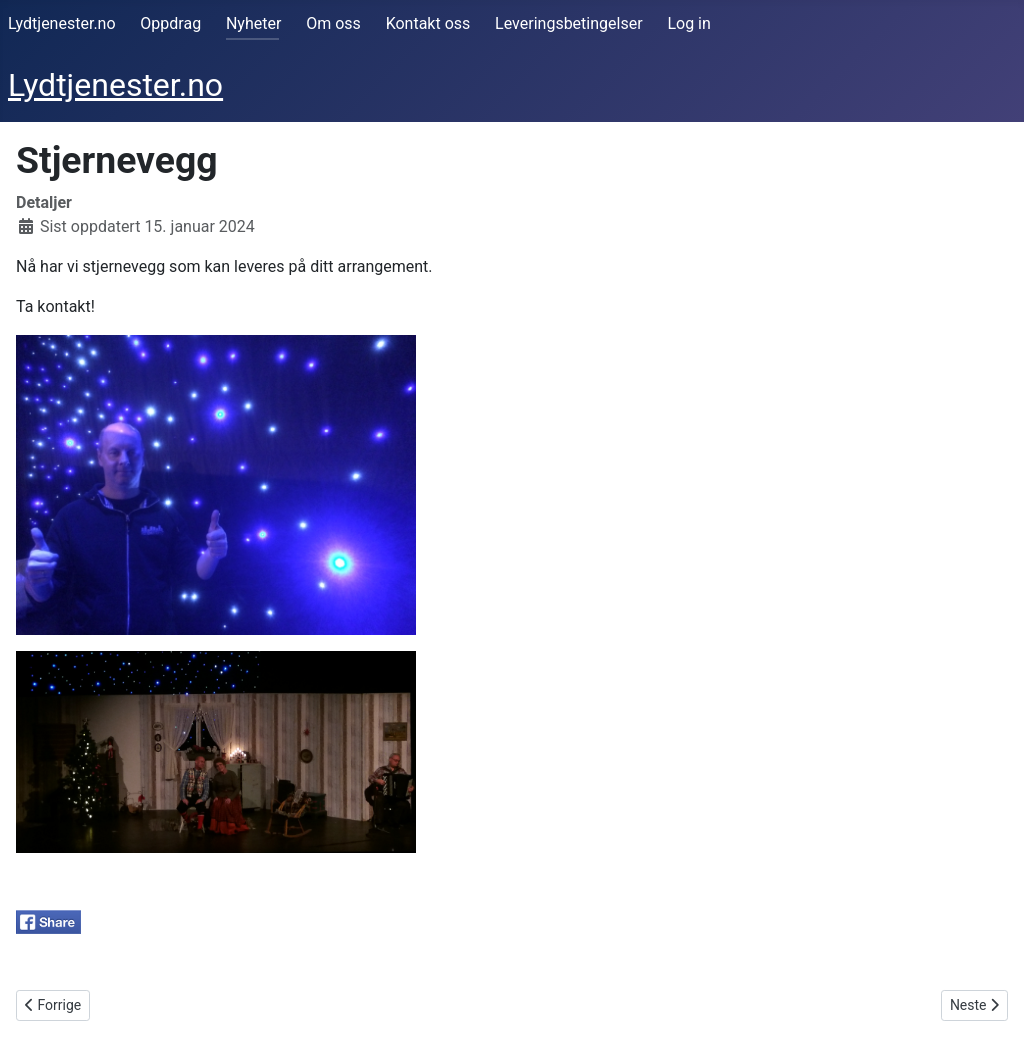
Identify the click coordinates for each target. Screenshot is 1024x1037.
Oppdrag (170, 23)
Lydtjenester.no (62, 23)
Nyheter (253, 23)
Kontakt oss (428, 23)
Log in (688, 23)
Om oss (333, 23)
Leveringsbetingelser (568, 23)
